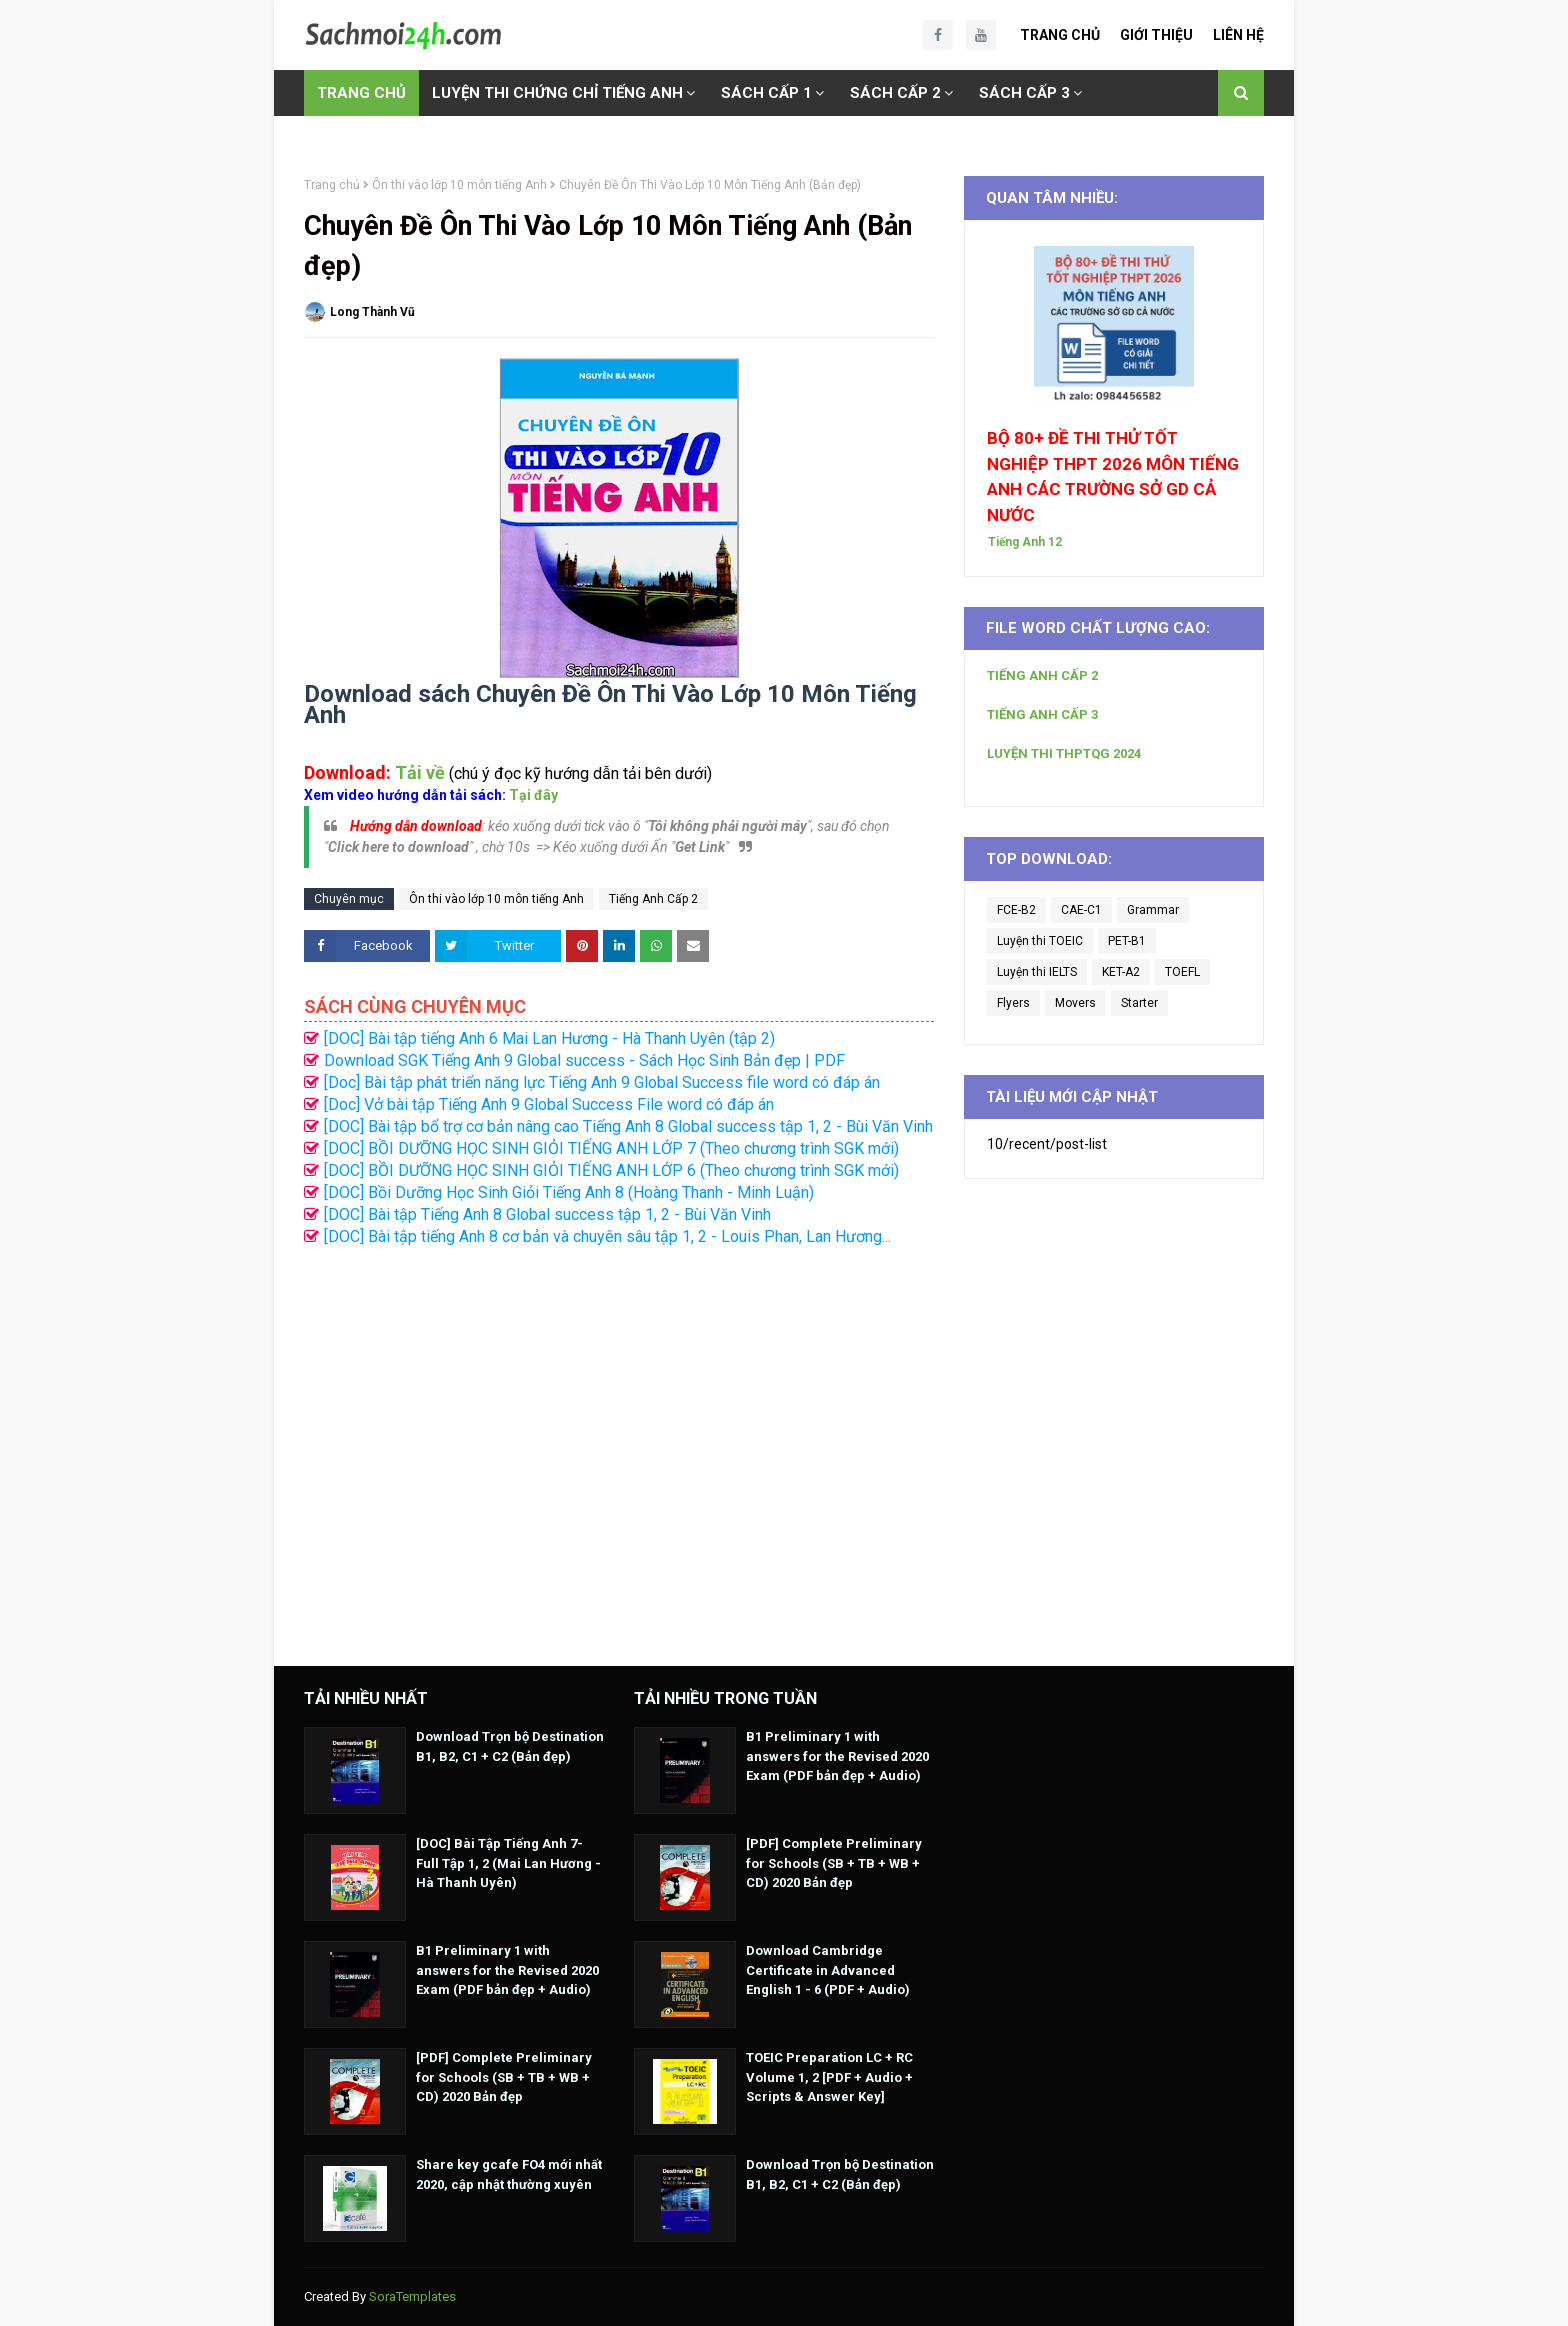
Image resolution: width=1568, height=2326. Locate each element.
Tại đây (533, 795)
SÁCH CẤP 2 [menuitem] (895, 93)
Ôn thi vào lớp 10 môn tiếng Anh (459, 185)
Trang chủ (332, 185)
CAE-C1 (1081, 910)
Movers (1075, 1003)
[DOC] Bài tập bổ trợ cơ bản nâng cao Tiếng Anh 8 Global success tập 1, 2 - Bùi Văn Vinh (628, 1126)
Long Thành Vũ (372, 312)
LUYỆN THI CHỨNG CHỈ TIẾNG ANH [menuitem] (557, 93)
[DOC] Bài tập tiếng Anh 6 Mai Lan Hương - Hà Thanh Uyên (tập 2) (549, 1038)
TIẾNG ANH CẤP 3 (1042, 714)
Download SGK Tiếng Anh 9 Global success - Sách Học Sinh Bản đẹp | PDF (584, 1060)
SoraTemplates (412, 2296)
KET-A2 (1121, 972)
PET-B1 (1127, 941)
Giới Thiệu (1156, 35)
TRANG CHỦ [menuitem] (361, 93)
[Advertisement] (619, 1446)
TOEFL (1182, 972)
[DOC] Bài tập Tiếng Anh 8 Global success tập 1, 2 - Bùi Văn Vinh (547, 1214)
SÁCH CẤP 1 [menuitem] (766, 93)
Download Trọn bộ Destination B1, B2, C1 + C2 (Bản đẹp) (510, 1746)
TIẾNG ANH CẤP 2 (1042, 675)
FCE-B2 (1016, 910)
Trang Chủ (1060, 35)
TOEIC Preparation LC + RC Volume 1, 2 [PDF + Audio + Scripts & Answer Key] (829, 2077)
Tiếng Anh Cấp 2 (653, 899)
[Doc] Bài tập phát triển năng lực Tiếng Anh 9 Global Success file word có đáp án (602, 1082)
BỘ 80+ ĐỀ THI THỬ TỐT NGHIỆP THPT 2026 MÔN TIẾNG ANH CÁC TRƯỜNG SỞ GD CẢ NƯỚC (1113, 476)
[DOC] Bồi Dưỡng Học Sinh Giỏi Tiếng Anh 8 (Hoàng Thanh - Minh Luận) (569, 1192)
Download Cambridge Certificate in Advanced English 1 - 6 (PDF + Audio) (828, 1970)
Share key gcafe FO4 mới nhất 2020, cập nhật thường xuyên (509, 2174)
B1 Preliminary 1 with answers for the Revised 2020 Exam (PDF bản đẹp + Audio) (507, 1970)
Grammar (1153, 910)
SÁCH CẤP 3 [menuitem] (1024, 93)
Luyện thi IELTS (1037, 972)
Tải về (420, 772)
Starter (1139, 1003)
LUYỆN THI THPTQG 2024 (1064, 753)
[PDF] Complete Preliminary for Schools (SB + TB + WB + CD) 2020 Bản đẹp (504, 2077)
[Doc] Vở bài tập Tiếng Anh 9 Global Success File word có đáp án (549, 1104)
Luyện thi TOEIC (1040, 941)
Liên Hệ (1238, 35)
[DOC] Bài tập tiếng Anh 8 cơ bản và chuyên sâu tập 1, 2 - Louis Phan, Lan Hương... (607, 1236)
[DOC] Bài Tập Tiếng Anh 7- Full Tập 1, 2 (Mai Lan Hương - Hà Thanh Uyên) (508, 1863)
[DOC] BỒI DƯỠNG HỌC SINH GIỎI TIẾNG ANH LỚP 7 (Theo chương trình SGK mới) (611, 1148)
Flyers (1013, 1003)
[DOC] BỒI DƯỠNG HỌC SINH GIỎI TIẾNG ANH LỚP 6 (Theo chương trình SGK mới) (611, 1170)
